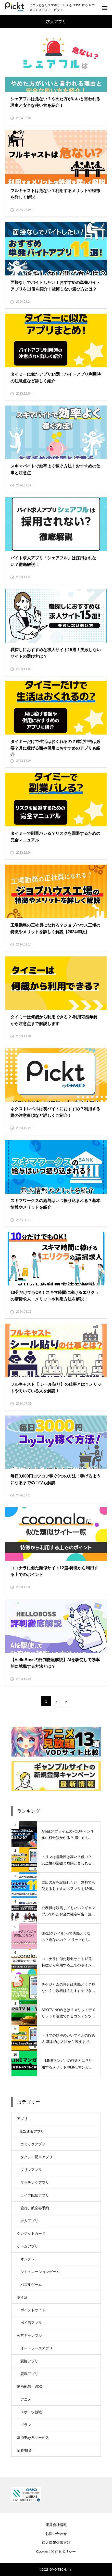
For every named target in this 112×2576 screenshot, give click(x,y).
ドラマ (25, 2425)
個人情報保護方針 (56, 2543)
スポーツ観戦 (31, 2412)
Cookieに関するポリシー (56, 2551)
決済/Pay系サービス (33, 2437)
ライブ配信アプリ (34, 2195)
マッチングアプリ (34, 2182)
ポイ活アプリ (31, 2323)
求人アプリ (29, 2221)
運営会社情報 (56, 2525)
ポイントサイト (32, 2310)
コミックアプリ (32, 2144)
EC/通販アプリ (32, 2131)
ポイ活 (22, 2297)
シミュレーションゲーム (40, 2272)
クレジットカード (31, 2233)
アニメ (25, 2399)
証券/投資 (24, 2450)
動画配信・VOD (29, 2386)
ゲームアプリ (27, 2246)
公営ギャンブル (29, 2335)
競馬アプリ (29, 2374)
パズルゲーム (31, 2284)
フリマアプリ (31, 2170)
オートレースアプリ (36, 2348)
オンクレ (27, 2259)
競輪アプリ (29, 2361)
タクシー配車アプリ (36, 2157)
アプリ (22, 2119)
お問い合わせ (56, 2534)
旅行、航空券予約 (34, 2208)
